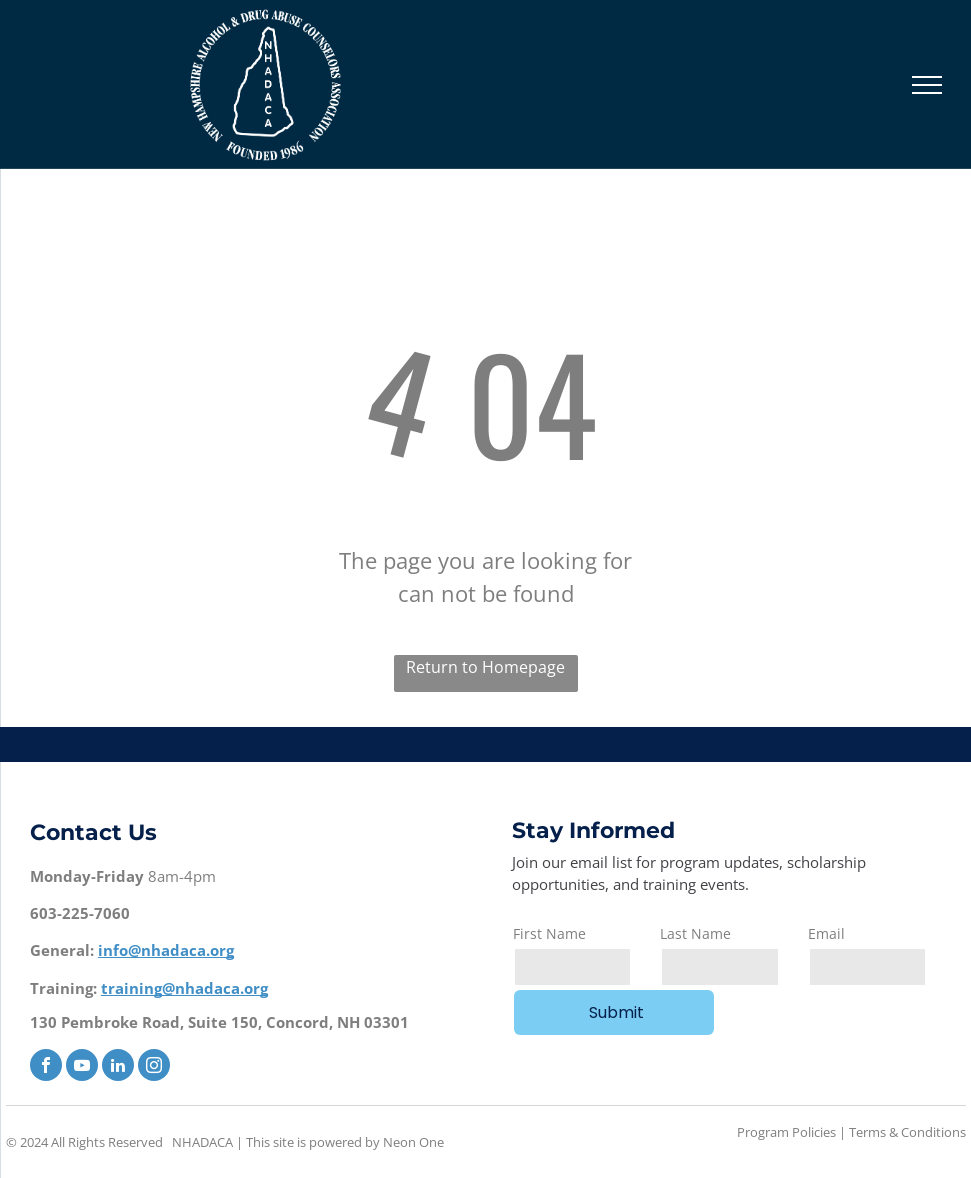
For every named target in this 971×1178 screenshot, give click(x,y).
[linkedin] (118, 1067)
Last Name (695, 933)
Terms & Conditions (907, 1132)
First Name (549, 933)
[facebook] (46, 1067)
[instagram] (154, 1067)
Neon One (413, 1142)
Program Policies (786, 1132)
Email (826, 933)
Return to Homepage (485, 667)
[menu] (927, 85)
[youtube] (82, 1067)
